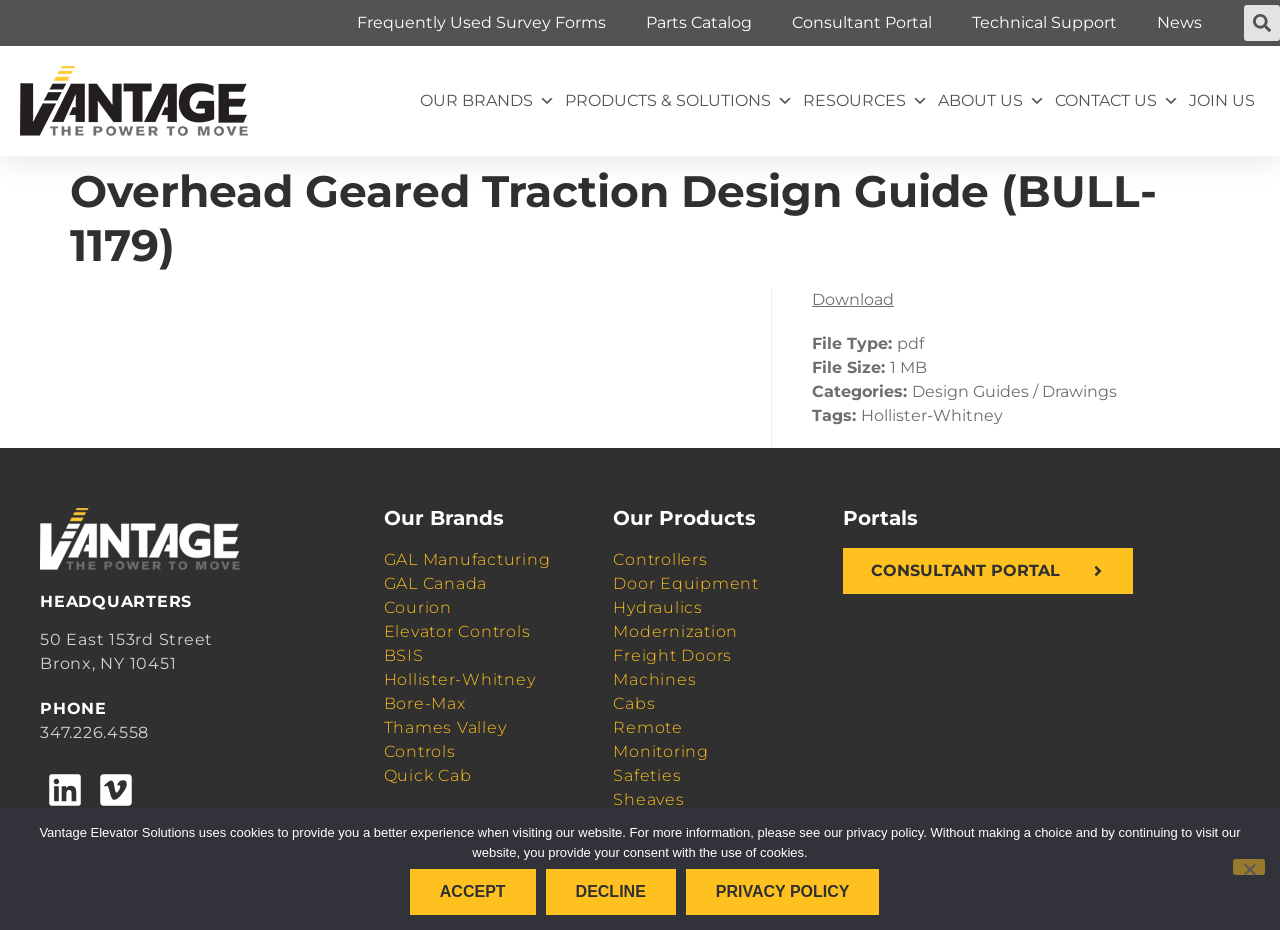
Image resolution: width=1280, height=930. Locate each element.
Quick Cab (428, 775)
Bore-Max (425, 703)
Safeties (647, 775)
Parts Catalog (699, 22)
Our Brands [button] (487, 101)
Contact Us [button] (1117, 101)
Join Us (1222, 100)
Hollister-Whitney (460, 679)
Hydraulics (658, 607)
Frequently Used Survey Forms (481, 22)
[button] (1262, 23)
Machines (654, 679)
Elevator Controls (457, 631)
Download (853, 299)
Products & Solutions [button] (679, 101)
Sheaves (648, 799)
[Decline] (1249, 867)
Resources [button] (865, 101)
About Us (991, 101)
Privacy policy (783, 891)
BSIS (404, 655)
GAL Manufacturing (467, 559)
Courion (418, 607)
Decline (611, 891)
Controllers (660, 559)
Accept (473, 891)
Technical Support (1044, 22)
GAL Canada (436, 583)
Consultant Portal (862, 22)
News (1179, 22)
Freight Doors (672, 655)
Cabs (634, 703)
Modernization (675, 631)
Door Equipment (686, 583)
